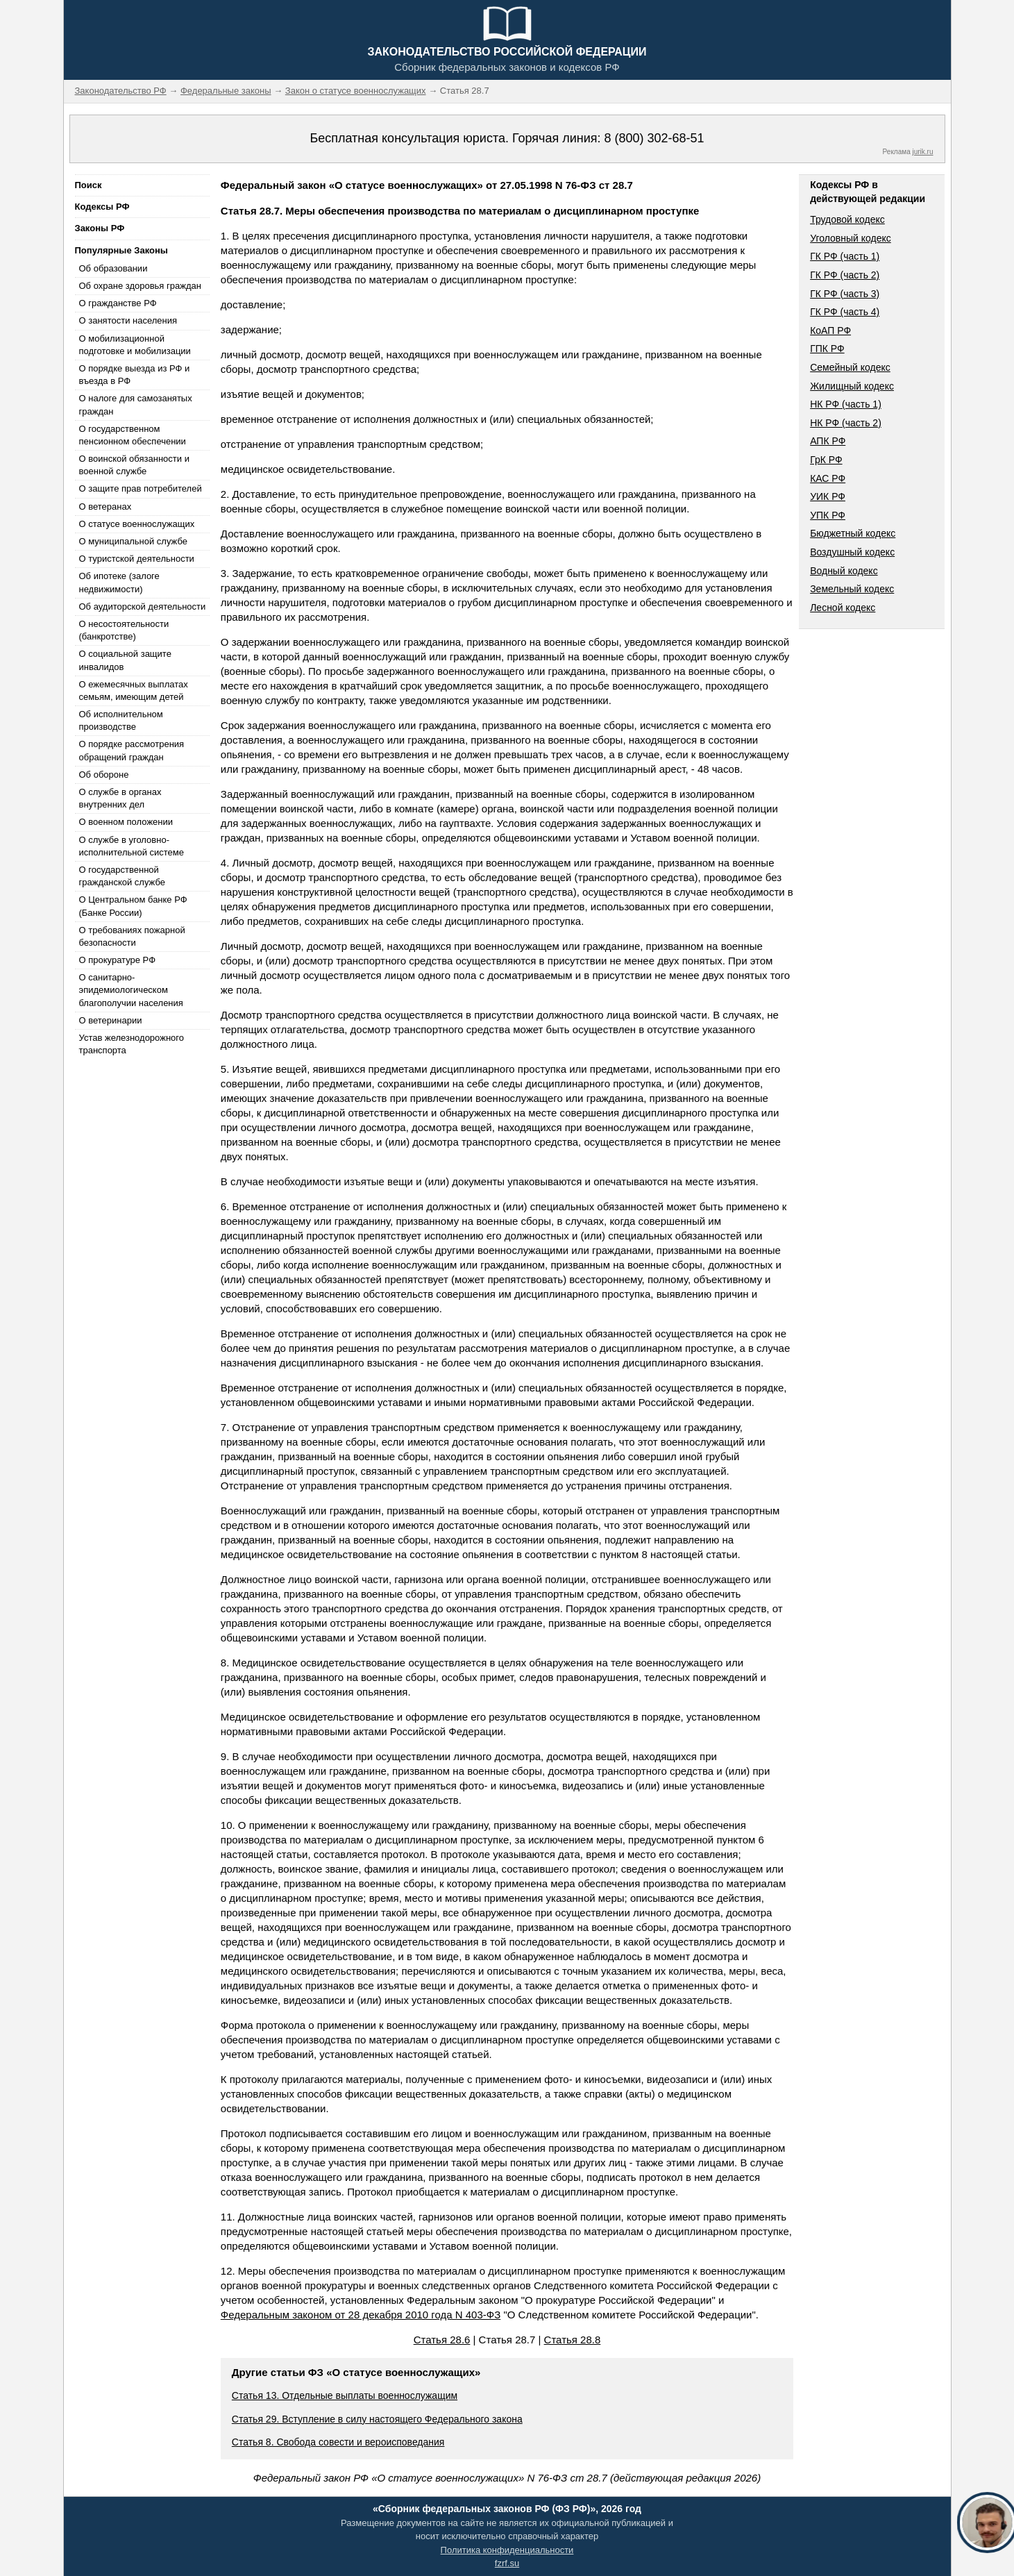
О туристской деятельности (136, 558)
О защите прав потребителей (140, 488)
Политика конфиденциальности (507, 2550)
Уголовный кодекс (850, 238)
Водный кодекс (844, 570)
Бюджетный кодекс (852, 533)
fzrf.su (507, 2563)
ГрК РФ (826, 459)
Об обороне (104, 774)
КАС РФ (827, 478)
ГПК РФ (827, 348)
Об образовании (113, 268)
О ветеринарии (110, 1020)
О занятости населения (128, 320)
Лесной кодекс (842, 607)
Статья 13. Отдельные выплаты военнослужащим (344, 2395)
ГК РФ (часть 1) (844, 256)
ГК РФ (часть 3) (844, 293)
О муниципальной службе (133, 541)
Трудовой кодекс (847, 219)
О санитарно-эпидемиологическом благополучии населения (131, 989)
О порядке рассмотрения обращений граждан (132, 750)
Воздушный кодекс (852, 552)
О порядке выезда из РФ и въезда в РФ (134, 374)
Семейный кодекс (850, 367)
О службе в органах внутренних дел (120, 798)
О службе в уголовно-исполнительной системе (132, 846)
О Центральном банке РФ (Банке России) (133, 905)
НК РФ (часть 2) (845, 422)
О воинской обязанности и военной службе (134, 464)
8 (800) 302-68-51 (654, 138)
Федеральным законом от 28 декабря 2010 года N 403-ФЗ (360, 2314)
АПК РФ (827, 440)
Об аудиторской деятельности (142, 606)
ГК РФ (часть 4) (844, 311)
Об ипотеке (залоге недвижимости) (119, 582)
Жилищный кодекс (852, 386)
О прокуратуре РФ (117, 960)
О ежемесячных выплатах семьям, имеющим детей (133, 690)
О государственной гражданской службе (122, 875)
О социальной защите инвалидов (125, 660)
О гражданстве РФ (118, 303)
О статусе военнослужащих (137, 524)
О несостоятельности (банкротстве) (124, 630)
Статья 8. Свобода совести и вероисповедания (338, 2442)
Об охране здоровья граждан (140, 286)
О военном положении (126, 822)
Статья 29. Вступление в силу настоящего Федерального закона (377, 2419)
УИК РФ (827, 496)
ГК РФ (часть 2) (844, 275)
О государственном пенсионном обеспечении (132, 435)
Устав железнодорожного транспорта (131, 1043)
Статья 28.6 (442, 2339)
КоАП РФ (830, 330)
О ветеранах (105, 506)
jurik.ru (922, 152)
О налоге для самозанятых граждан (135, 404)
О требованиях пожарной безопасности (132, 936)
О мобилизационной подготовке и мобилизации (135, 344)
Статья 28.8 (572, 2339)
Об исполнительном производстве (121, 720)
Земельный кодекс (852, 588)
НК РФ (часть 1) (845, 404)
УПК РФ (827, 515)
